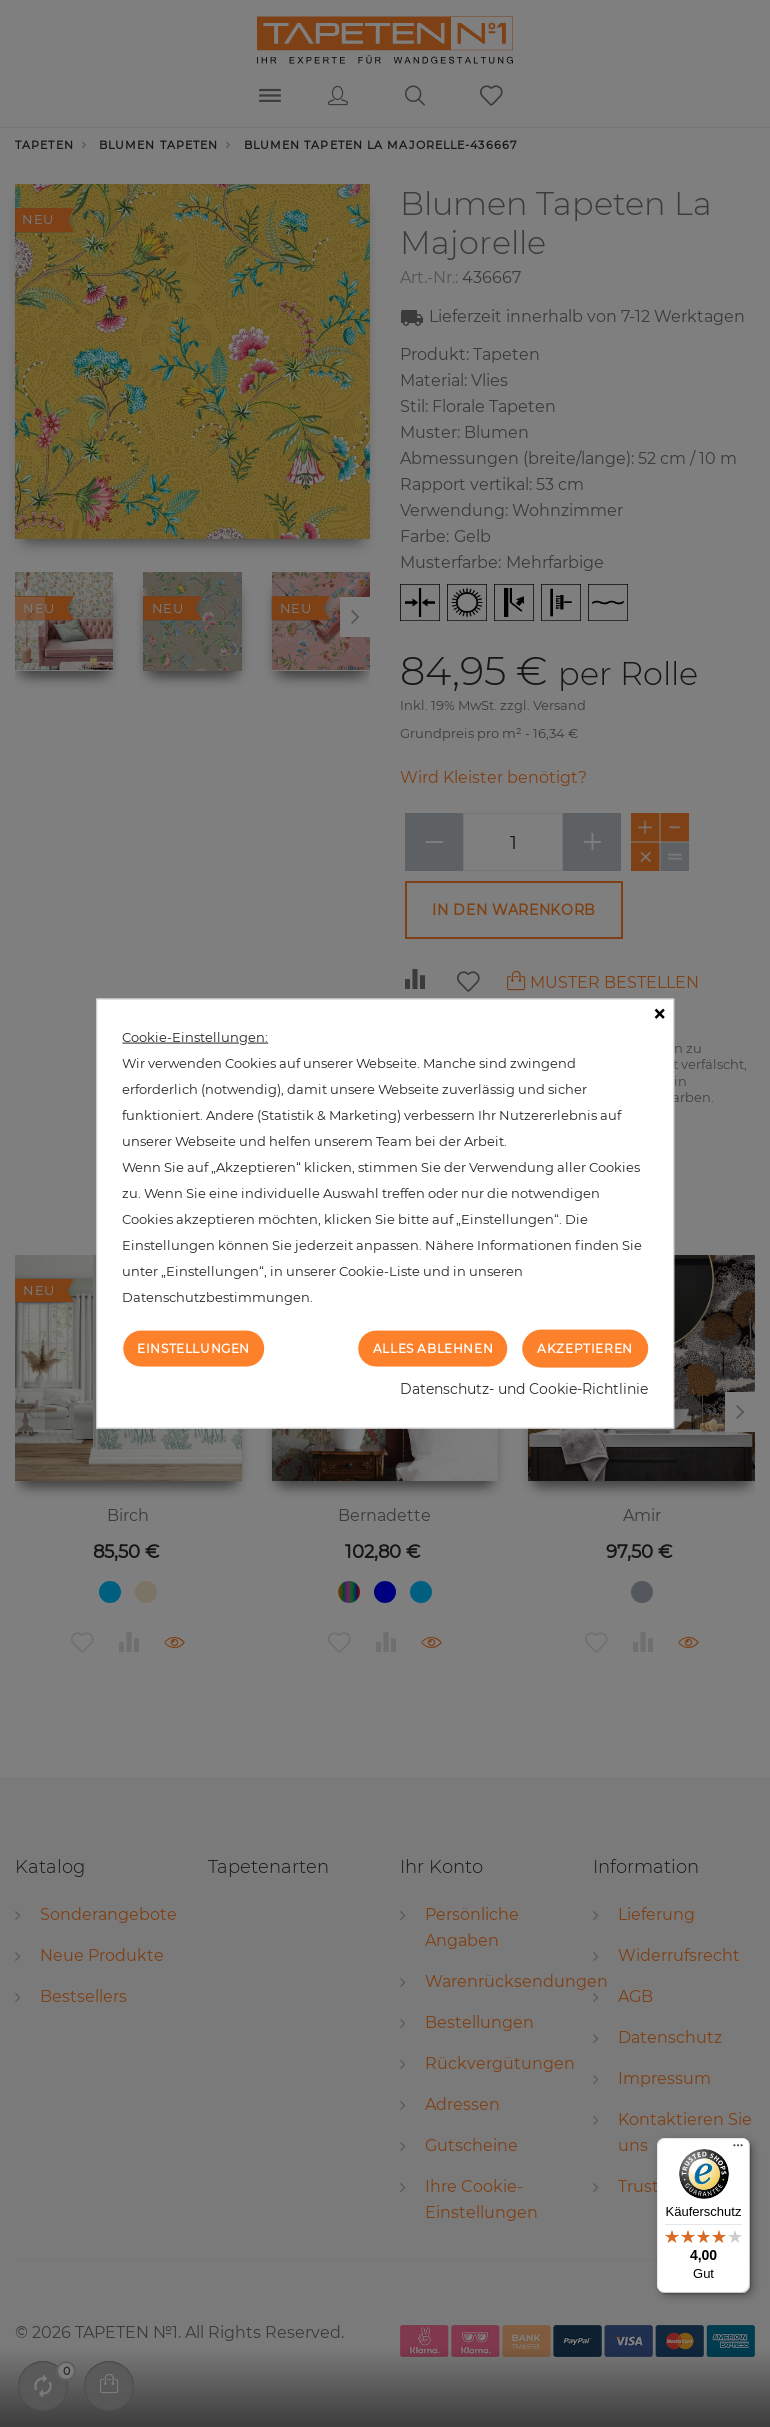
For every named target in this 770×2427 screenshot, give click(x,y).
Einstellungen (193, 1347)
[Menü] (738, 2150)
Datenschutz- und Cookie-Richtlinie (524, 1389)
